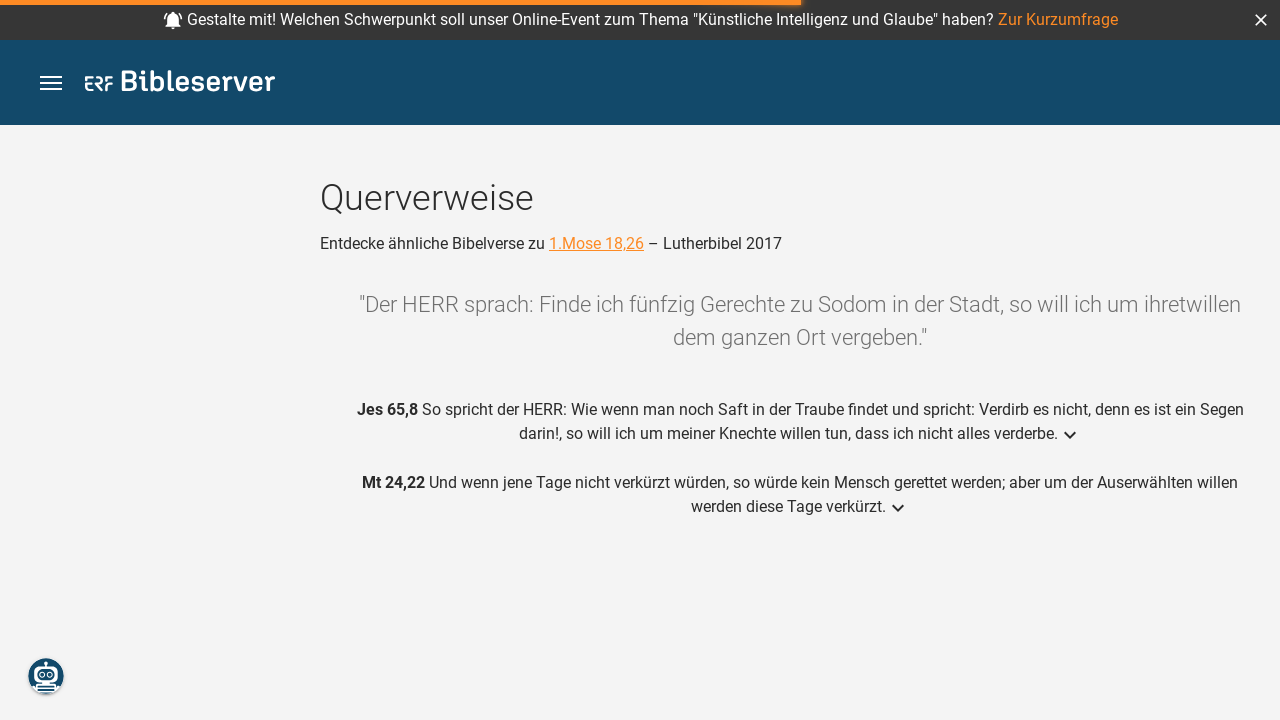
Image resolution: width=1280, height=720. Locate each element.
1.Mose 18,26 (596, 243)
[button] (1261, 20)
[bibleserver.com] (180, 84)
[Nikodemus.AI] (46, 676)
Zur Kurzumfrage (1058, 19)
